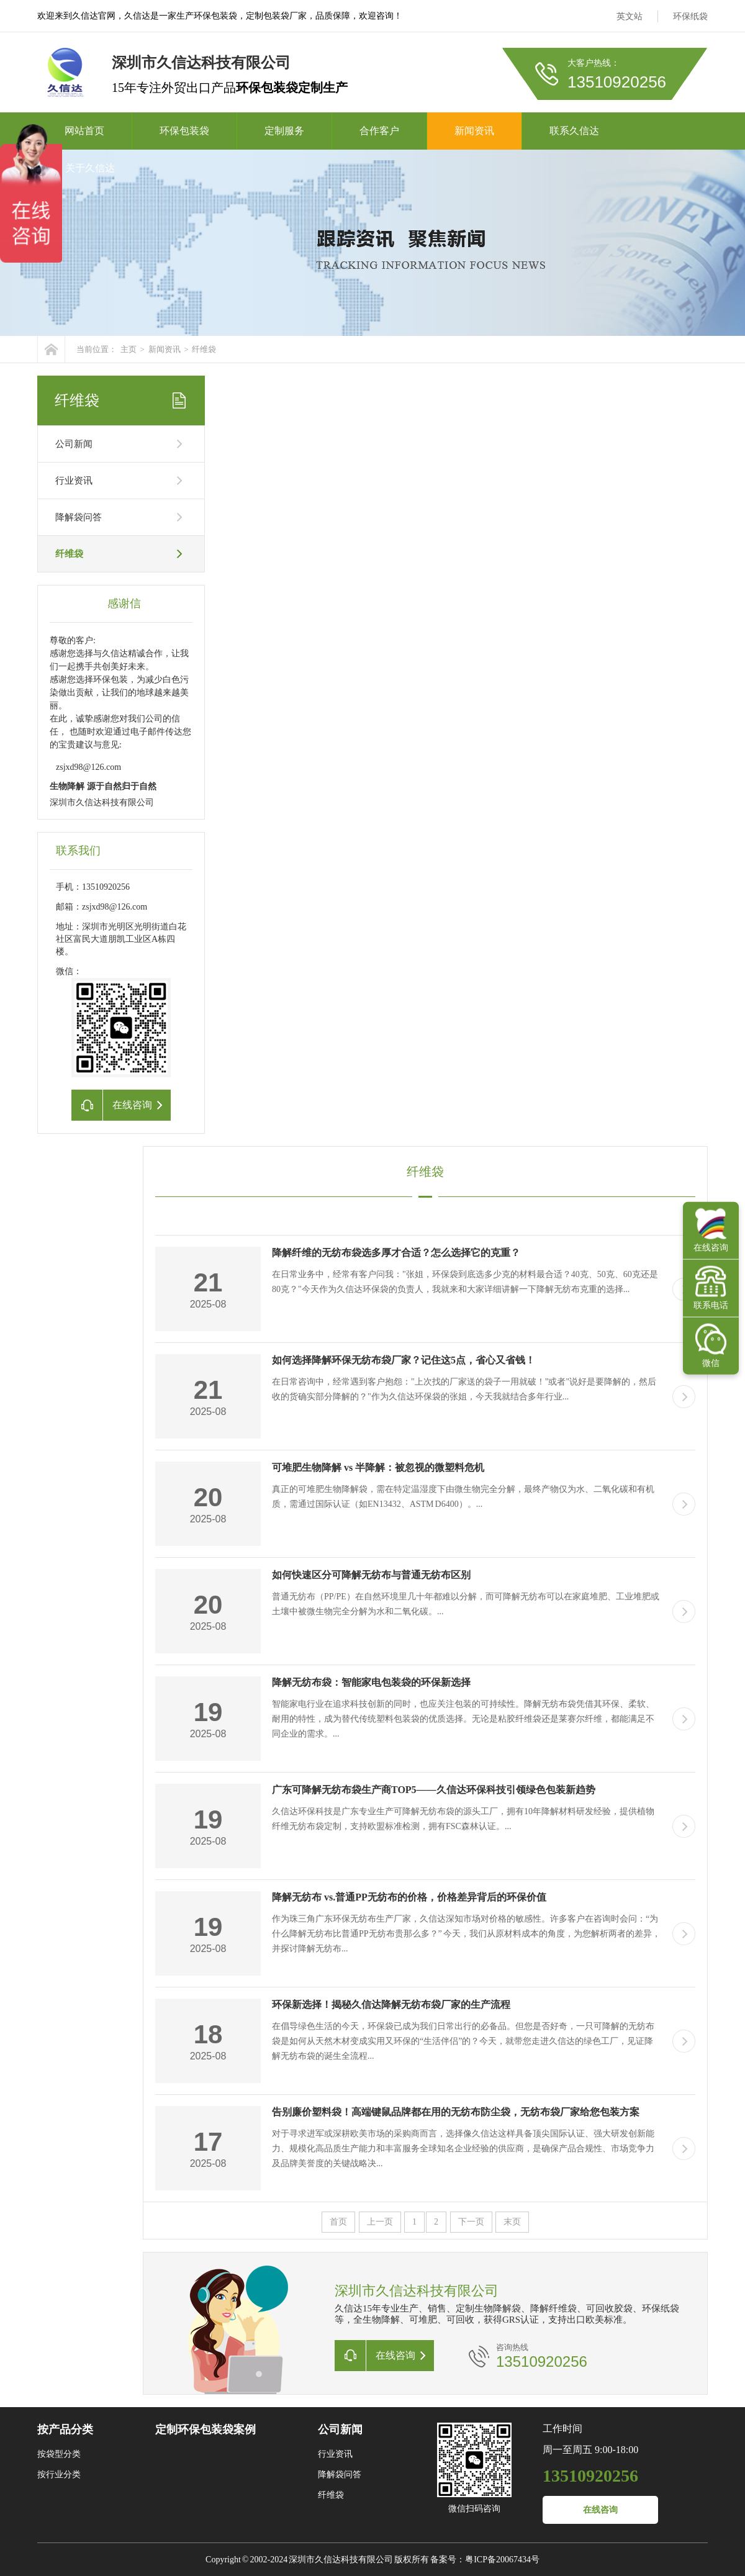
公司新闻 (74, 444)
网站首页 (84, 130)
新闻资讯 (474, 130)
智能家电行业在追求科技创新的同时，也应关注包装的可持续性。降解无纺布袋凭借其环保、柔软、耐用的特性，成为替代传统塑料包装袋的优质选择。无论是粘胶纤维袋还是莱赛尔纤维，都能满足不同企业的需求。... (463, 1718)
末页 (512, 2221)
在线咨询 (600, 2510)
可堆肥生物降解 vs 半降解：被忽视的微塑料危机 (378, 1467)
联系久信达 (574, 130)
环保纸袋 (690, 16)
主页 (128, 349)
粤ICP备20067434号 (502, 2559)
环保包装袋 (184, 130)
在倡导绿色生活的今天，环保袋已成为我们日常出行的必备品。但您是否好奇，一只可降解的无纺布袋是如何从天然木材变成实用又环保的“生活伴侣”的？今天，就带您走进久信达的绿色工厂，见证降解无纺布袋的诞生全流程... (463, 2041)
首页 (338, 2221)
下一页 (471, 2221)
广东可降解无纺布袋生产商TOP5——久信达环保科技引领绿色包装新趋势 (433, 1789)
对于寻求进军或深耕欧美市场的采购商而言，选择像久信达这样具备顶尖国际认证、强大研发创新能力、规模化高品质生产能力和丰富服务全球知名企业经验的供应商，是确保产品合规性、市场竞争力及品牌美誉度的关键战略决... (463, 2148)
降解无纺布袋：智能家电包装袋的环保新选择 (371, 1682)
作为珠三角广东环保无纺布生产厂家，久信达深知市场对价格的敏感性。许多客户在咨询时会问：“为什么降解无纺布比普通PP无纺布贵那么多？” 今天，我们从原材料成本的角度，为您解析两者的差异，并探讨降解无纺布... (466, 1933)
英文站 (629, 16)
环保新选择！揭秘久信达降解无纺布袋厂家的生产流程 (391, 2004)
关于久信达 (90, 168)
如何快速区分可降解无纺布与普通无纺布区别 (371, 1575)
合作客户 (379, 130)
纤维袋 (204, 349)
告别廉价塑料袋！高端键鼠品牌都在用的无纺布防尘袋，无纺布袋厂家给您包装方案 (455, 2112)
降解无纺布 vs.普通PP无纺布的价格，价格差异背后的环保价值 (409, 1897)
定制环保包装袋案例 (205, 2429)
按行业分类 (59, 2474)
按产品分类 (65, 2429)
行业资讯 (74, 481)
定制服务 (284, 130)
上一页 (380, 2221)
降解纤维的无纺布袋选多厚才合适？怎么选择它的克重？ (396, 1252)
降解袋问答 (78, 517)
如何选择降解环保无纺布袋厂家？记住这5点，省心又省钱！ (403, 1360)
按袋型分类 (59, 2454)
